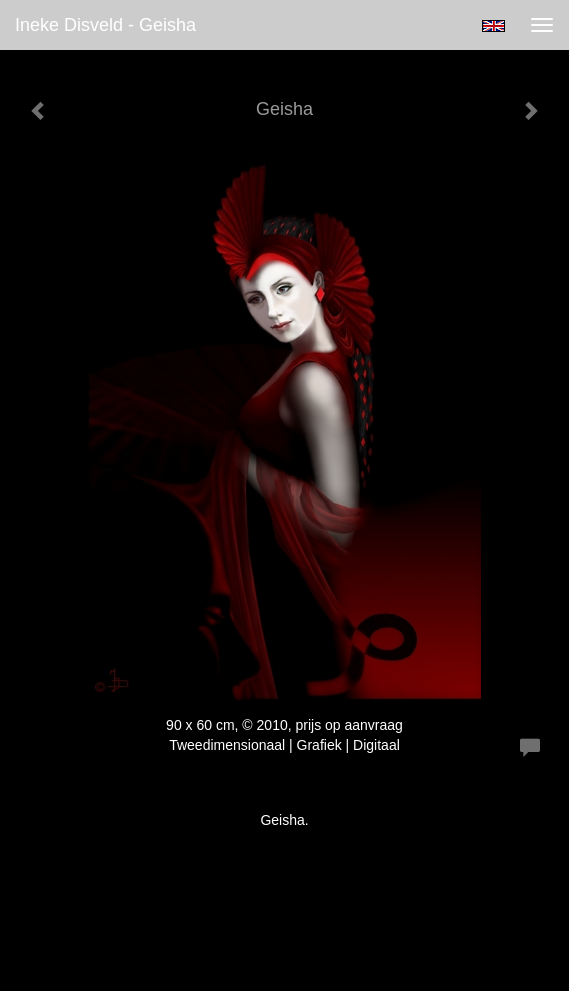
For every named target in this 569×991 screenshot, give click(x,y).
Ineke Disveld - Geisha (105, 25)
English (493, 26)
